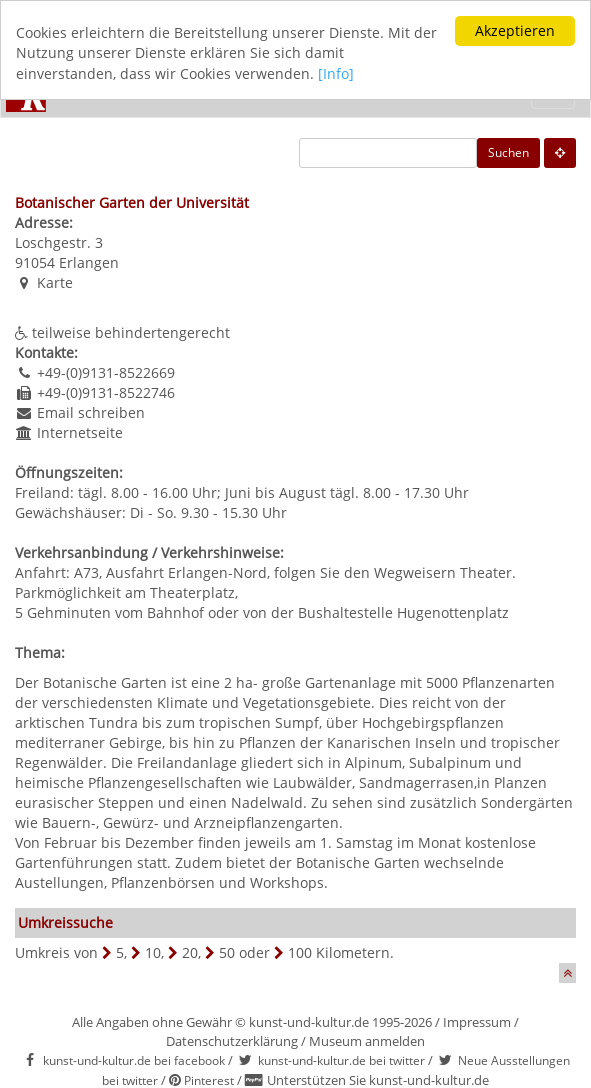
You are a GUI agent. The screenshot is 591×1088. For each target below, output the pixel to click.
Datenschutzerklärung (232, 1040)
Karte (55, 282)
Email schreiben (91, 412)
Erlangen (89, 262)
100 (300, 952)
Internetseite (80, 432)
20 (190, 952)
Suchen (508, 152)
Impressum (477, 1022)
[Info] (336, 73)
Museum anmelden (367, 1040)
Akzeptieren (515, 30)
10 (153, 952)
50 (227, 952)
